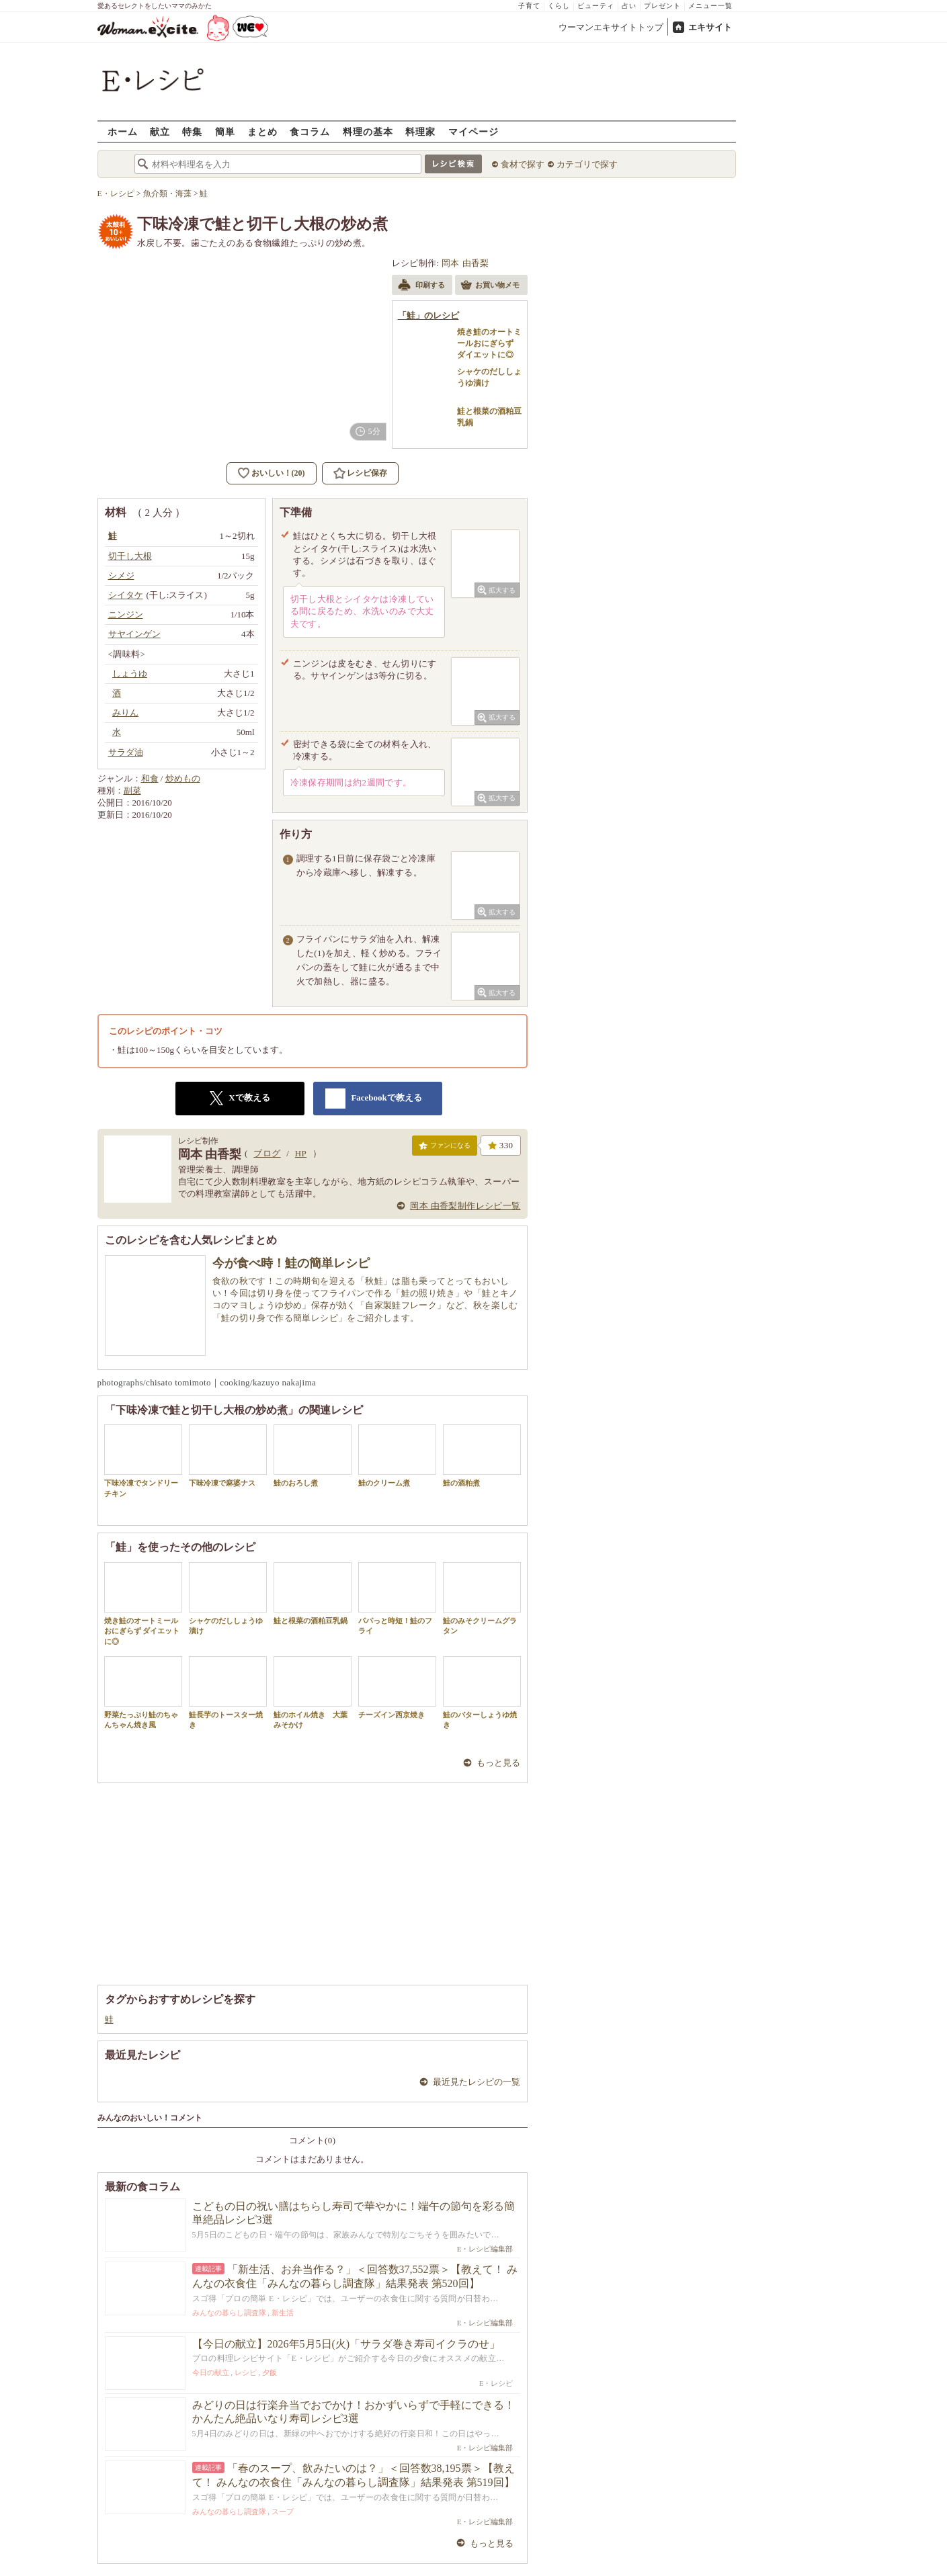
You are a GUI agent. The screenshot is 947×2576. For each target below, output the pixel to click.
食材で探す (522, 164)
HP (300, 1153)
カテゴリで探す (587, 164)
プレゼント (662, 5)
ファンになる (444, 1148)
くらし (559, 5)
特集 (192, 131)
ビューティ (595, 5)
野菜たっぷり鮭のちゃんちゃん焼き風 (143, 1692)
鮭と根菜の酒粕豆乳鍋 (313, 1593)
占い (629, 5)
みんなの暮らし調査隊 (229, 2313)
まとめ (262, 131)
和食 (150, 778)
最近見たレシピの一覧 (476, 2082)
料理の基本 (368, 131)
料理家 (420, 131)
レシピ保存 (367, 473)
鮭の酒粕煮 (482, 1455)
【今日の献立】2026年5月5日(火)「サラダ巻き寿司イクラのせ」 (346, 2344)
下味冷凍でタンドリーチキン (143, 1460)
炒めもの (182, 778)
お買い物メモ (490, 286)
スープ (283, 2511)
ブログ (266, 1153)
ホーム (123, 131)
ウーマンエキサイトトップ (611, 27)
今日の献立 (210, 2372)
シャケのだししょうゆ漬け (228, 1598)
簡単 (225, 131)
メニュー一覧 (710, 5)
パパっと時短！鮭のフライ (397, 1598)
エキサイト (710, 27)
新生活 (283, 2313)
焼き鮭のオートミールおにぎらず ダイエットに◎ (143, 1603)
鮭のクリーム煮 (397, 1455)
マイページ (473, 131)
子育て (529, 5)
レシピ (246, 2372)
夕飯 (269, 2372)
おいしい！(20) (278, 473)
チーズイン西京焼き (397, 1687)
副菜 (132, 790)
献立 (160, 131)
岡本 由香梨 (465, 263)
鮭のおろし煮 (313, 1455)
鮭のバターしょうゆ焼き (482, 1692)
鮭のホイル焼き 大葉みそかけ (313, 1692)
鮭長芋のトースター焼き (228, 1692)
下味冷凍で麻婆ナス (228, 1455)
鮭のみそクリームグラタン (482, 1598)
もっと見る (498, 1763)
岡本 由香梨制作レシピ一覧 (465, 1206)
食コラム (310, 131)
